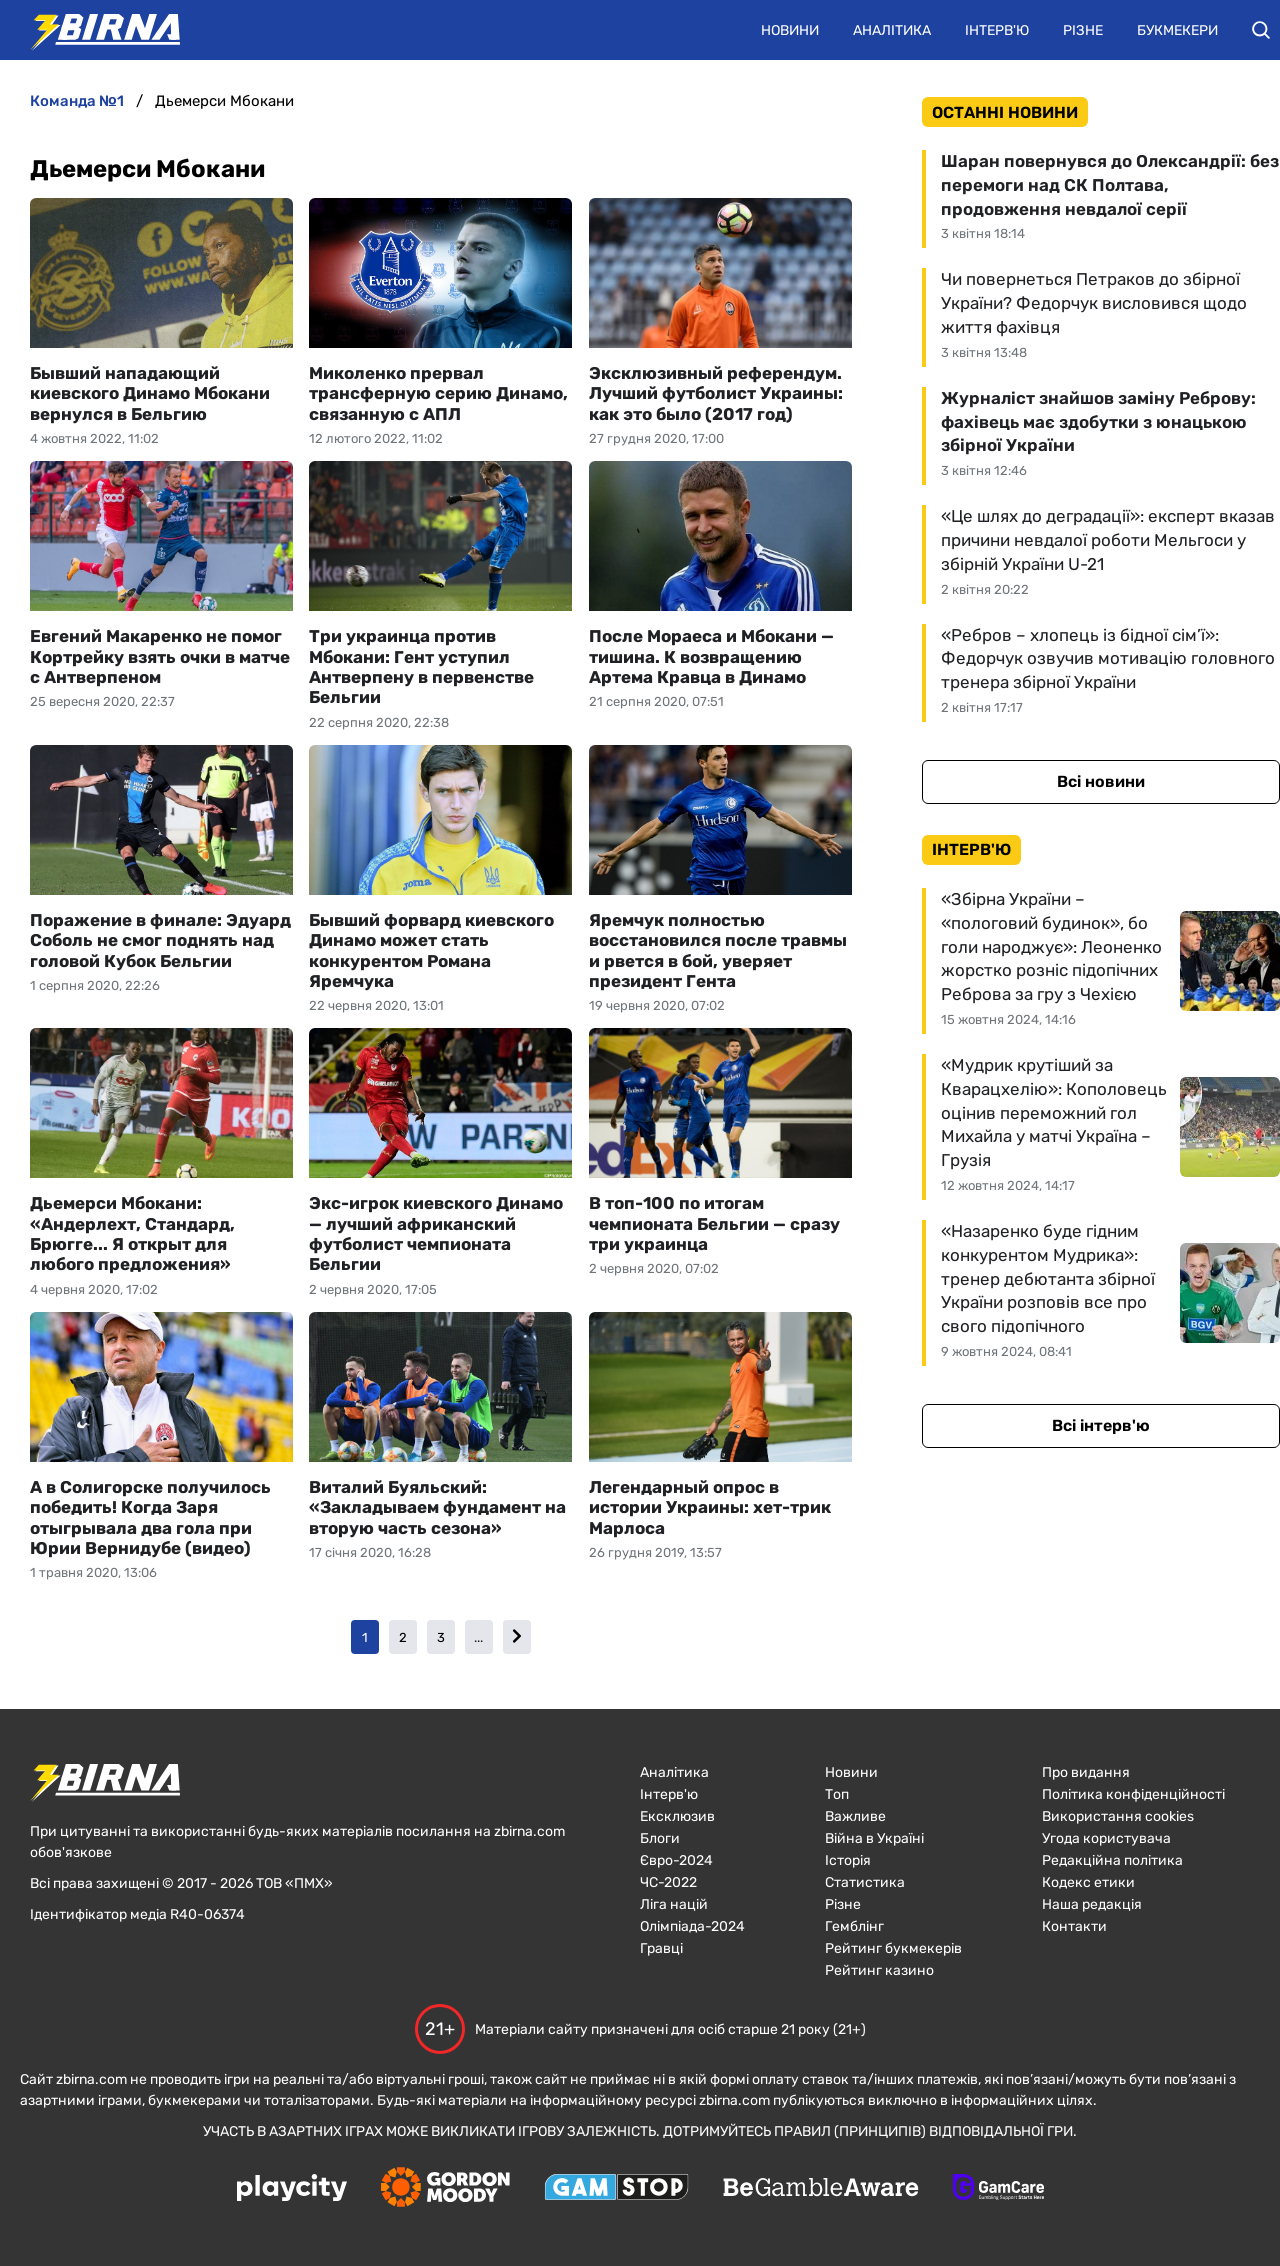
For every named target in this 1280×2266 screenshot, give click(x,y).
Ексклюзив (677, 1816)
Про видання (1086, 1772)
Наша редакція (1092, 1904)
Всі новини (1101, 781)
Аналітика (892, 30)
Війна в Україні (874, 1838)
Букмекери (1177, 30)
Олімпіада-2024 (692, 1926)
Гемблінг (854, 1926)
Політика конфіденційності (1133, 1794)
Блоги (660, 1838)
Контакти (1074, 1926)
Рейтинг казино (879, 1970)
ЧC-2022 (668, 1882)
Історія (848, 1860)
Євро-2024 (676, 1860)
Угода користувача (1106, 1838)
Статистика (865, 1882)
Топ (837, 1794)
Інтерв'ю (997, 30)
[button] (1261, 30)
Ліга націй (674, 1904)
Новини (790, 30)
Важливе (855, 1816)
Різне (1083, 30)
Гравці (661, 1948)
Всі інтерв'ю (1101, 1425)
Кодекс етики (1088, 1882)
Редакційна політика (1112, 1860)
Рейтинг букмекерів (893, 1948)
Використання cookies (1118, 1816)
